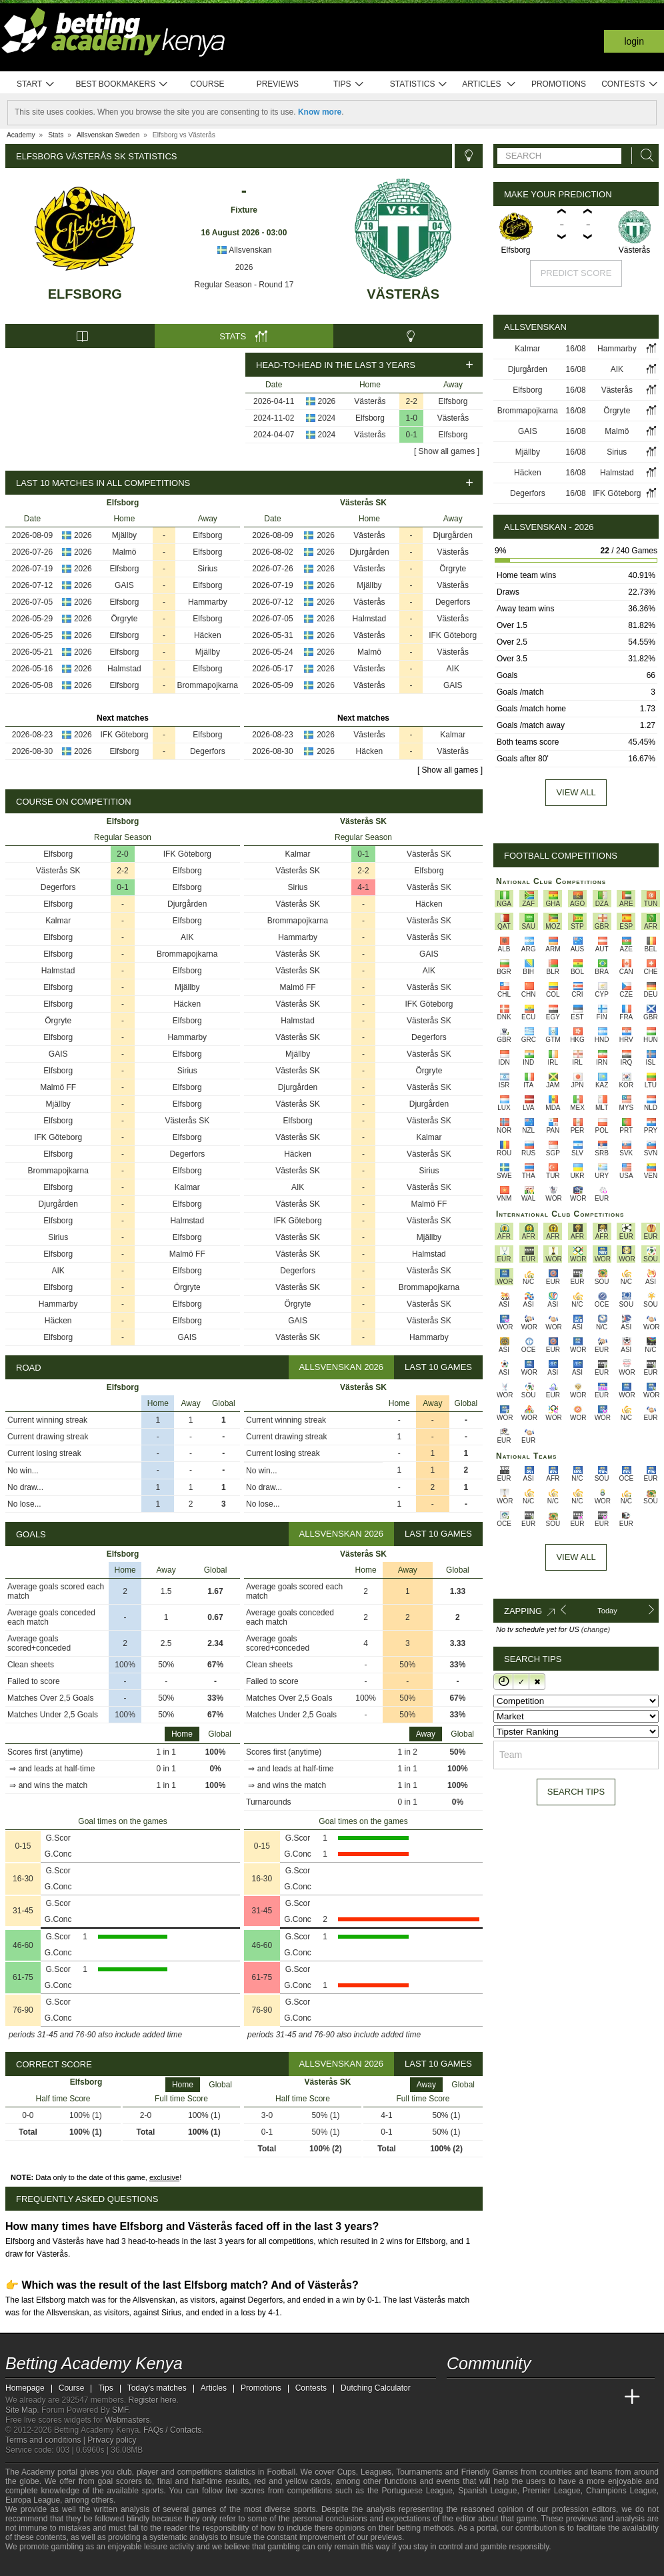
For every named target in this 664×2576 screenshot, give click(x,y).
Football (281, 2472)
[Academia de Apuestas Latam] (582, 2397)
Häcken (207, 635)
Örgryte (124, 618)
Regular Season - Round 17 (244, 284)
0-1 (411, 434)
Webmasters (127, 2420)
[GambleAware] (39, 2565)
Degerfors (207, 751)
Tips (348, 84)
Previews (278, 84)
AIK (453, 668)
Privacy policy (111, 2440)
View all (575, 792)
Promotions (558, 84)
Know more (319, 112)
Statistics (419, 84)
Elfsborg (85, 294)
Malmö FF (58, 1087)
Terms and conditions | (46, 2440)
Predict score (576, 273)
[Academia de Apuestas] (557, 2397)
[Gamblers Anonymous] (121, 2564)
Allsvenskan (244, 250)
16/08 (576, 348)
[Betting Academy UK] (607, 2397)
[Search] (643, 155)
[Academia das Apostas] (482, 2397)
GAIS (124, 585)
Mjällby (124, 535)
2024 (327, 418)
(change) (595, 1629)
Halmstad (124, 668)
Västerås (403, 294)
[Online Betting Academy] (532, 2397)
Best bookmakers (121, 84)
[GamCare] (85, 2565)
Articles (489, 84)
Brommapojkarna (207, 685)
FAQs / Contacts (172, 2430)
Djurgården (453, 535)
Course (207, 84)
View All (575, 1557)
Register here (153, 2400)
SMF (120, 2410)
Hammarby (207, 602)
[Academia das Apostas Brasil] (508, 2397)
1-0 (411, 418)
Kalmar (452, 734)
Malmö (124, 552)
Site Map (21, 2410)
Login (634, 41)
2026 (244, 267)
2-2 (411, 401)
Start (36, 84)
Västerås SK (58, 870)
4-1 (363, 887)
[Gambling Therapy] (103, 2565)
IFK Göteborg (124, 734)
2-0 (122, 854)
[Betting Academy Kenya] (458, 2397)
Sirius (207, 568)
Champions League (621, 2490)
